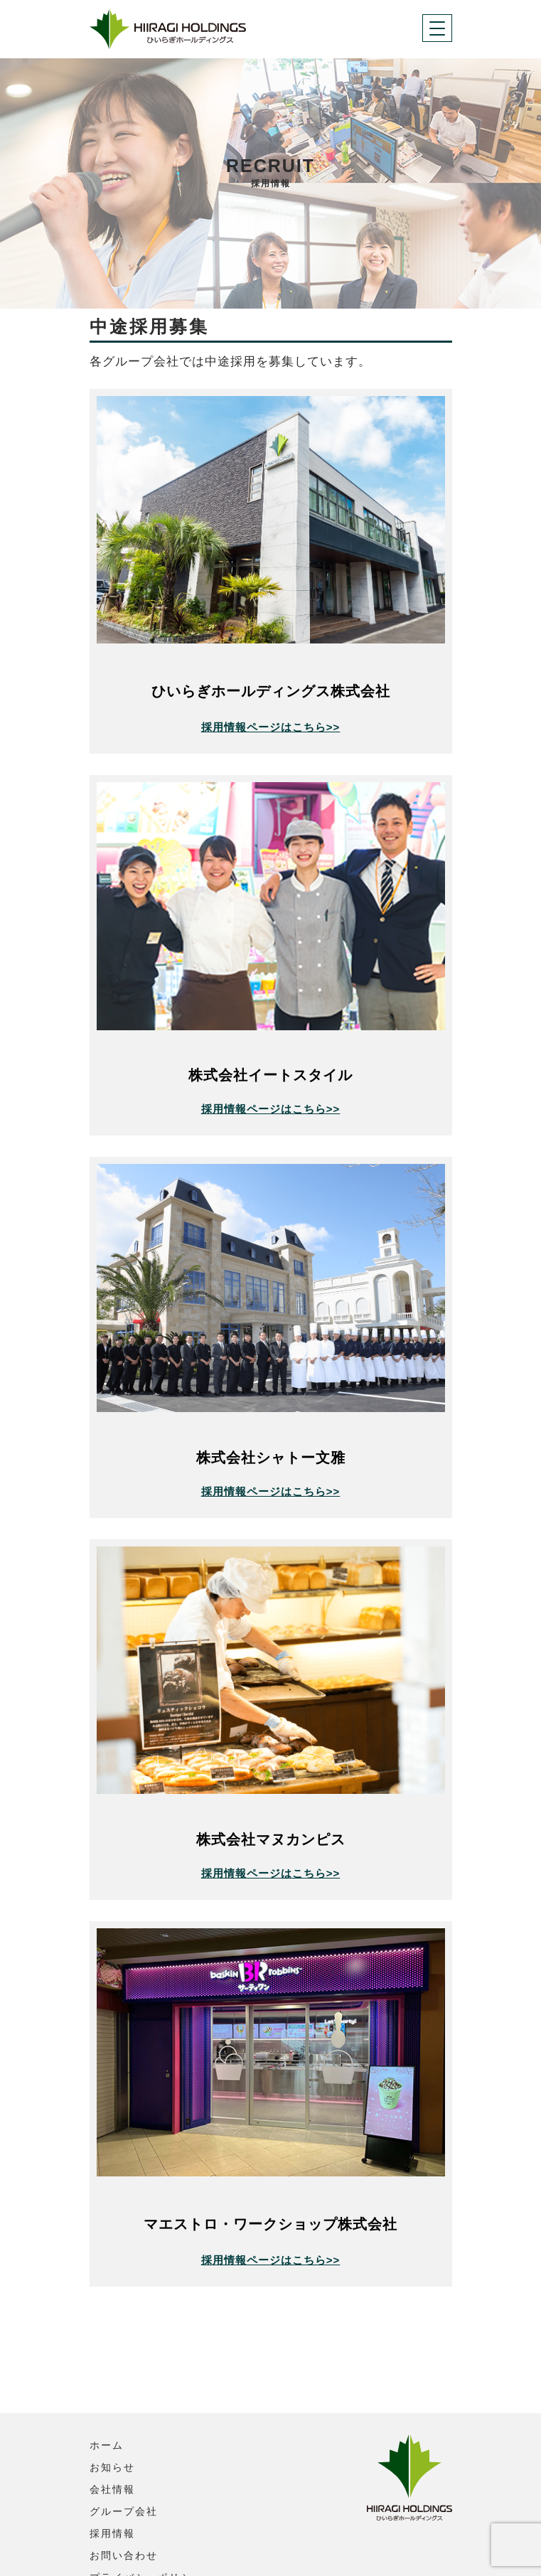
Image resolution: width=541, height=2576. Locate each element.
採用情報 (112, 2449)
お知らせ (112, 2383)
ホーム (107, 2361)
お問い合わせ (124, 2472)
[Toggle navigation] (437, 28)
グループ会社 (124, 2427)
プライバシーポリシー (146, 2494)
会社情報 (112, 2405)
